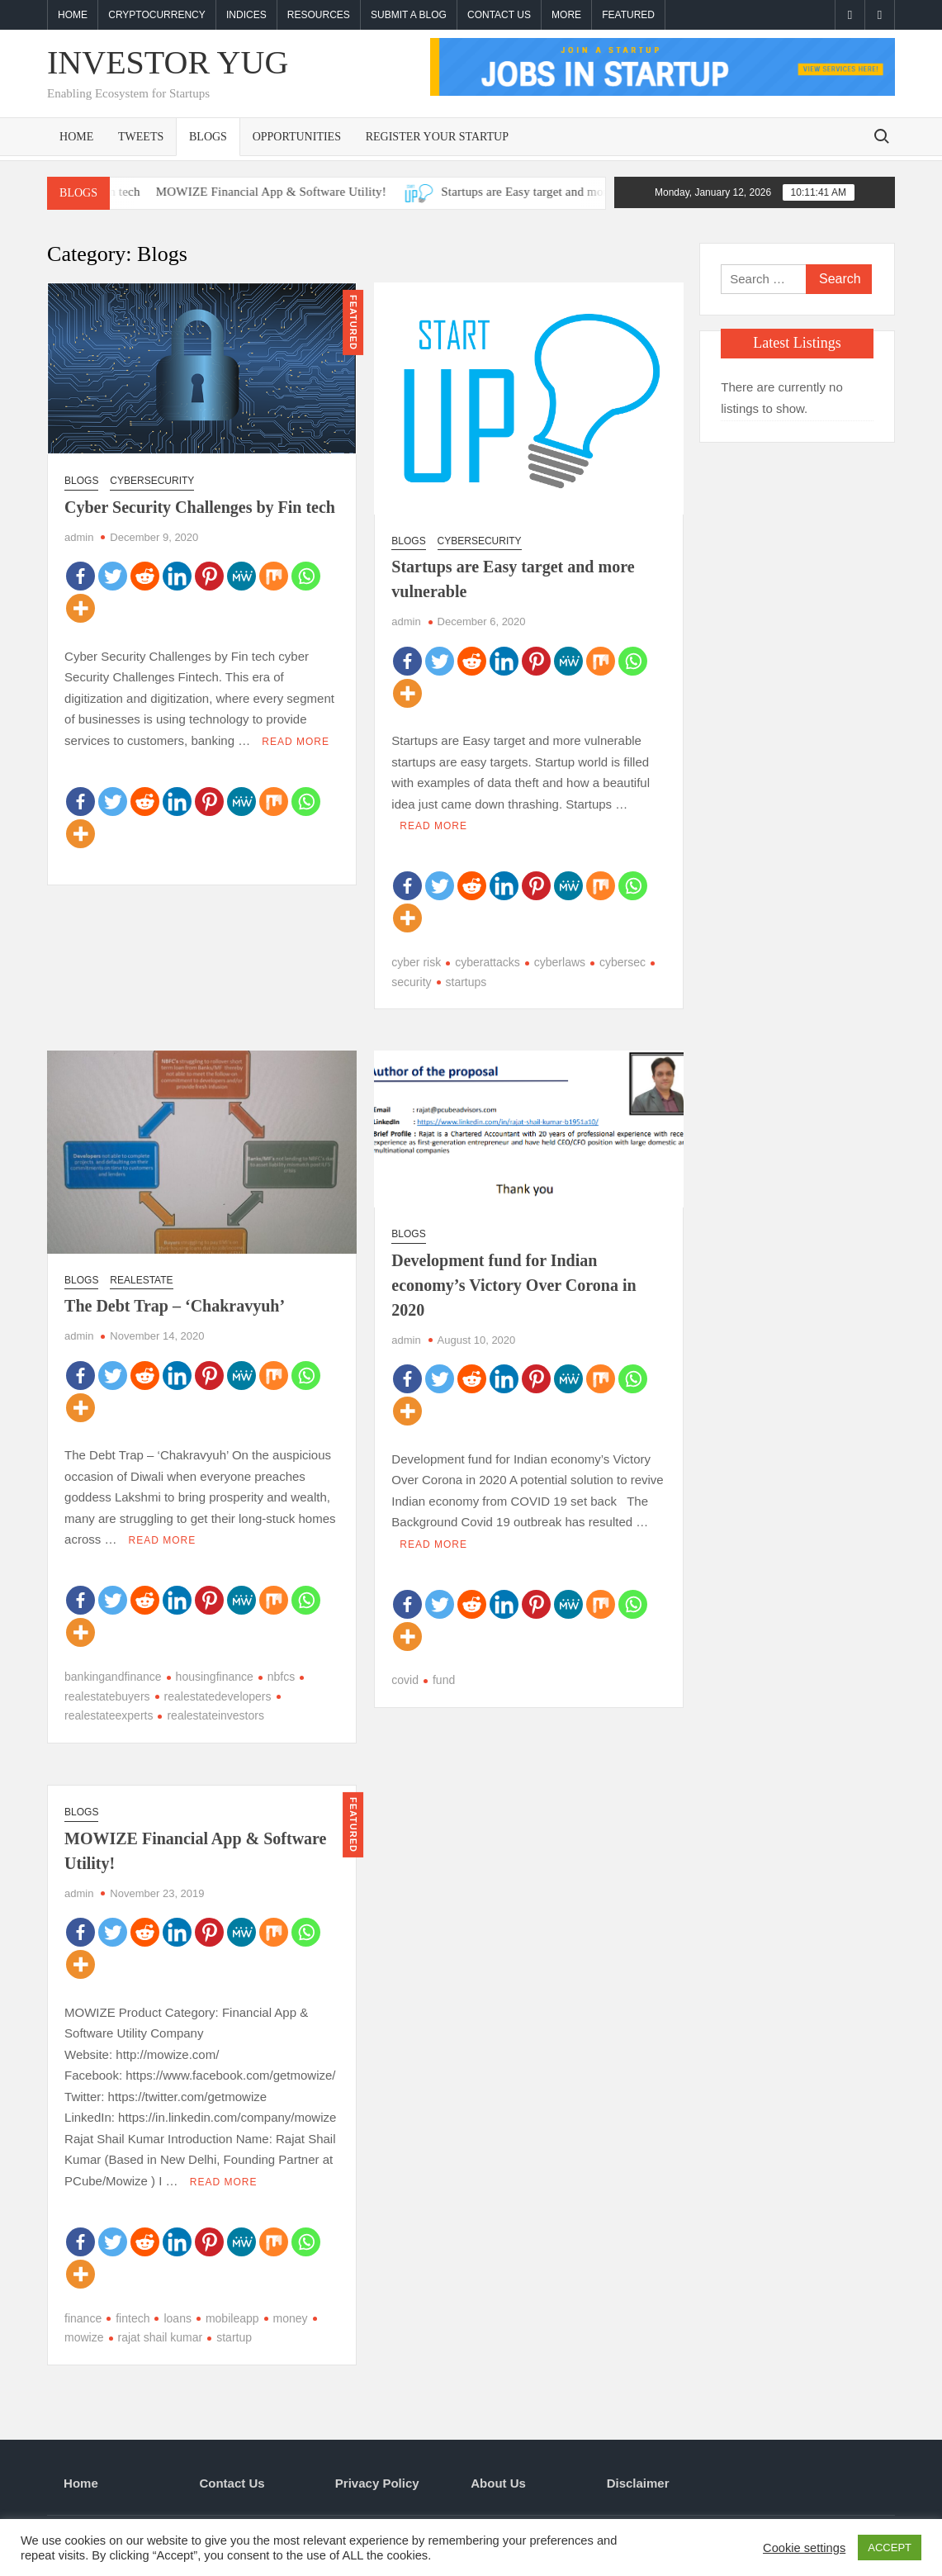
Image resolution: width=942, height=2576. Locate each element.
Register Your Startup (437, 136)
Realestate (141, 1280)
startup (234, 2337)
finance (83, 2317)
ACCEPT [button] (889, 2547)
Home (73, 15)
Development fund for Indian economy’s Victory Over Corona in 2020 (513, 1285)
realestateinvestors (215, 1715)
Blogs (208, 136)
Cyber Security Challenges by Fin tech (199, 507)
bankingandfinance (113, 1676)
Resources (318, 15)
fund (444, 1679)
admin (78, 537)
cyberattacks (487, 962)
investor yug (167, 62)
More (566, 15)
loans (177, 2317)
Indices (246, 15)
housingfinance (214, 1676)
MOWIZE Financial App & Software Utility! (298, 191)
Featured (628, 15)
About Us (498, 2483)
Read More (295, 741)
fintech (132, 2317)
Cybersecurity (152, 480)
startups (466, 982)
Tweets (140, 136)
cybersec (622, 962)
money (290, 2317)
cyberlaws (559, 962)
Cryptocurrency (157, 15)
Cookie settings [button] (804, 2548)
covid (405, 1679)
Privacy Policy (377, 2483)
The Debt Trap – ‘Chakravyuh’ (174, 1306)
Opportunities (297, 136)
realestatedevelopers (218, 1696)
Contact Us (499, 15)
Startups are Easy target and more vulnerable (583, 191)
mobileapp (232, 2317)
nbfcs (281, 1676)
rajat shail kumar (160, 2337)
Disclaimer (638, 2483)
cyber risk (416, 962)
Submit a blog (409, 15)
